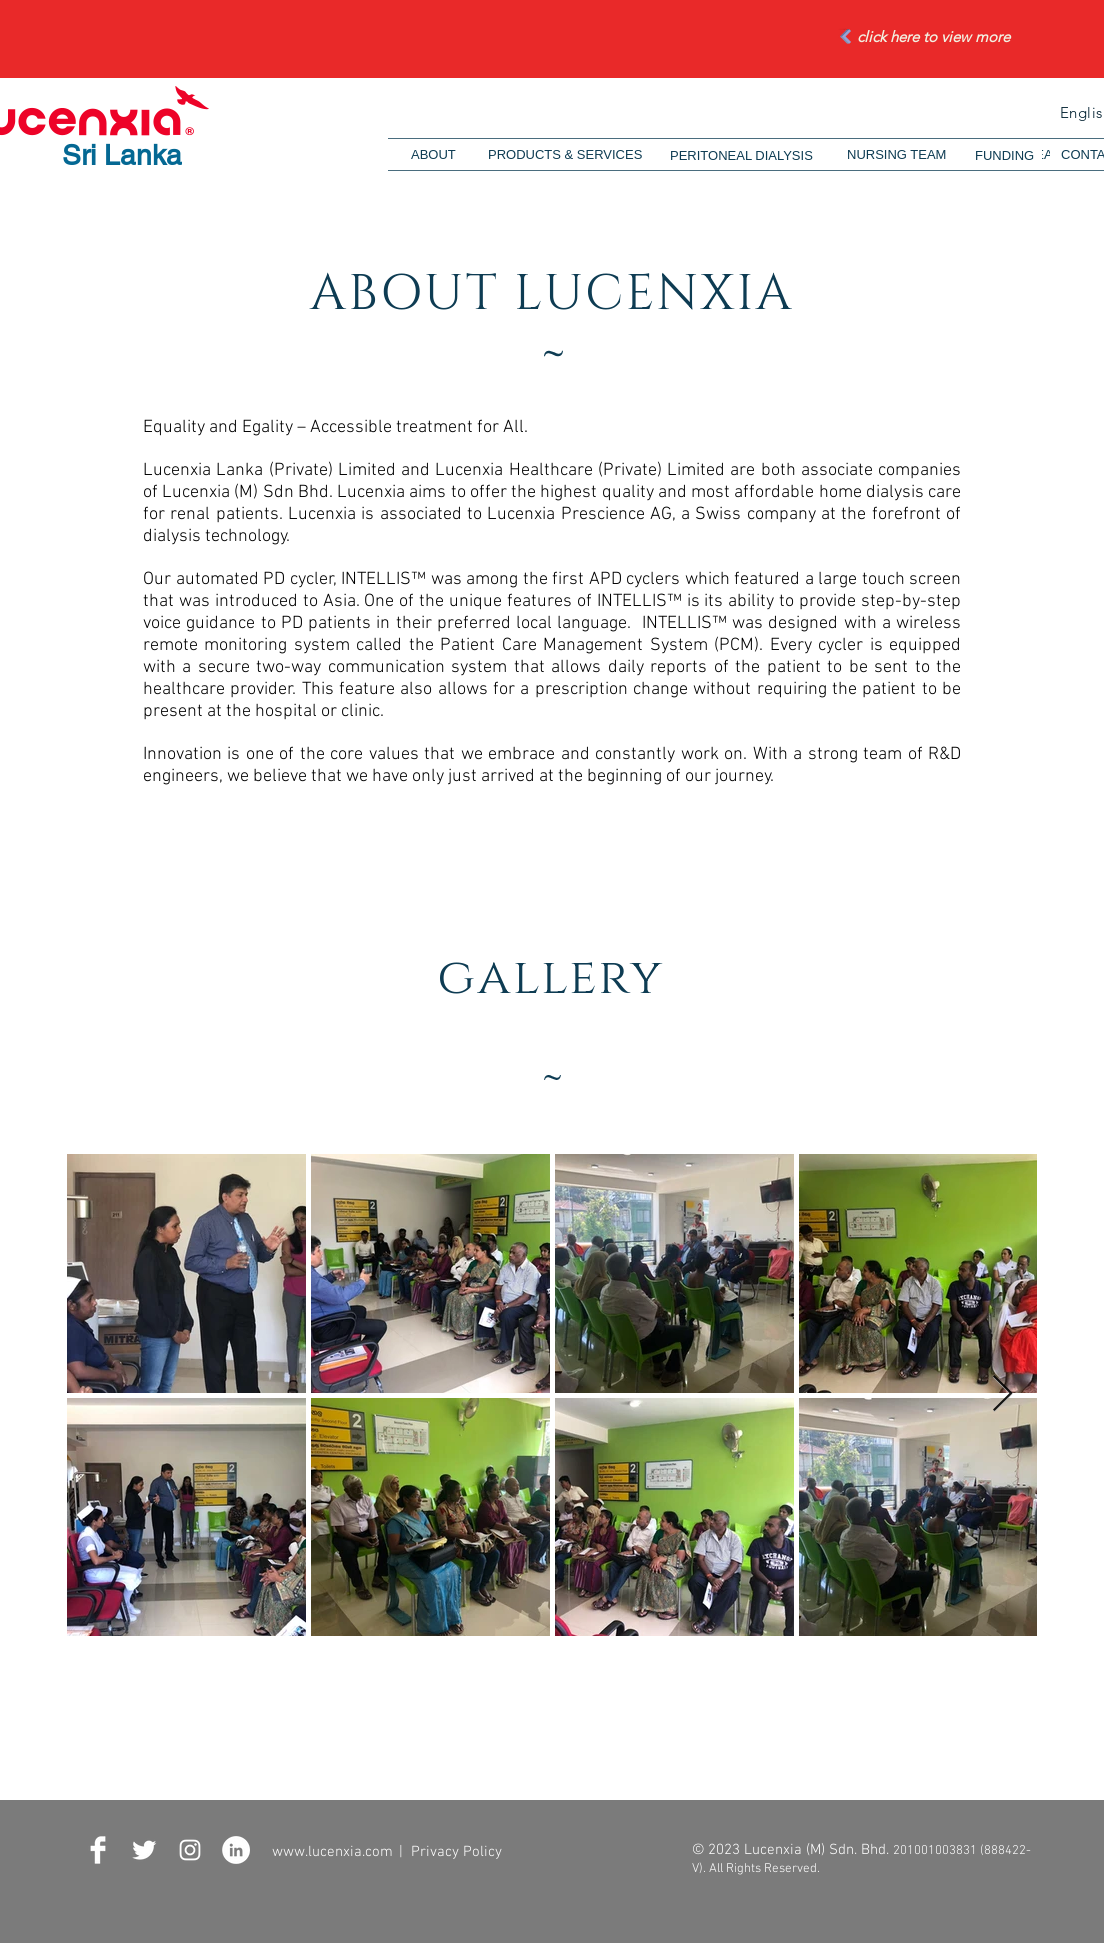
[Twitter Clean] (144, 1850)
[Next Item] (1002, 1394)
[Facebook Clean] (98, 1850)
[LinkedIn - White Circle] (236, 1850)
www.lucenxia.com (332, 1852)
